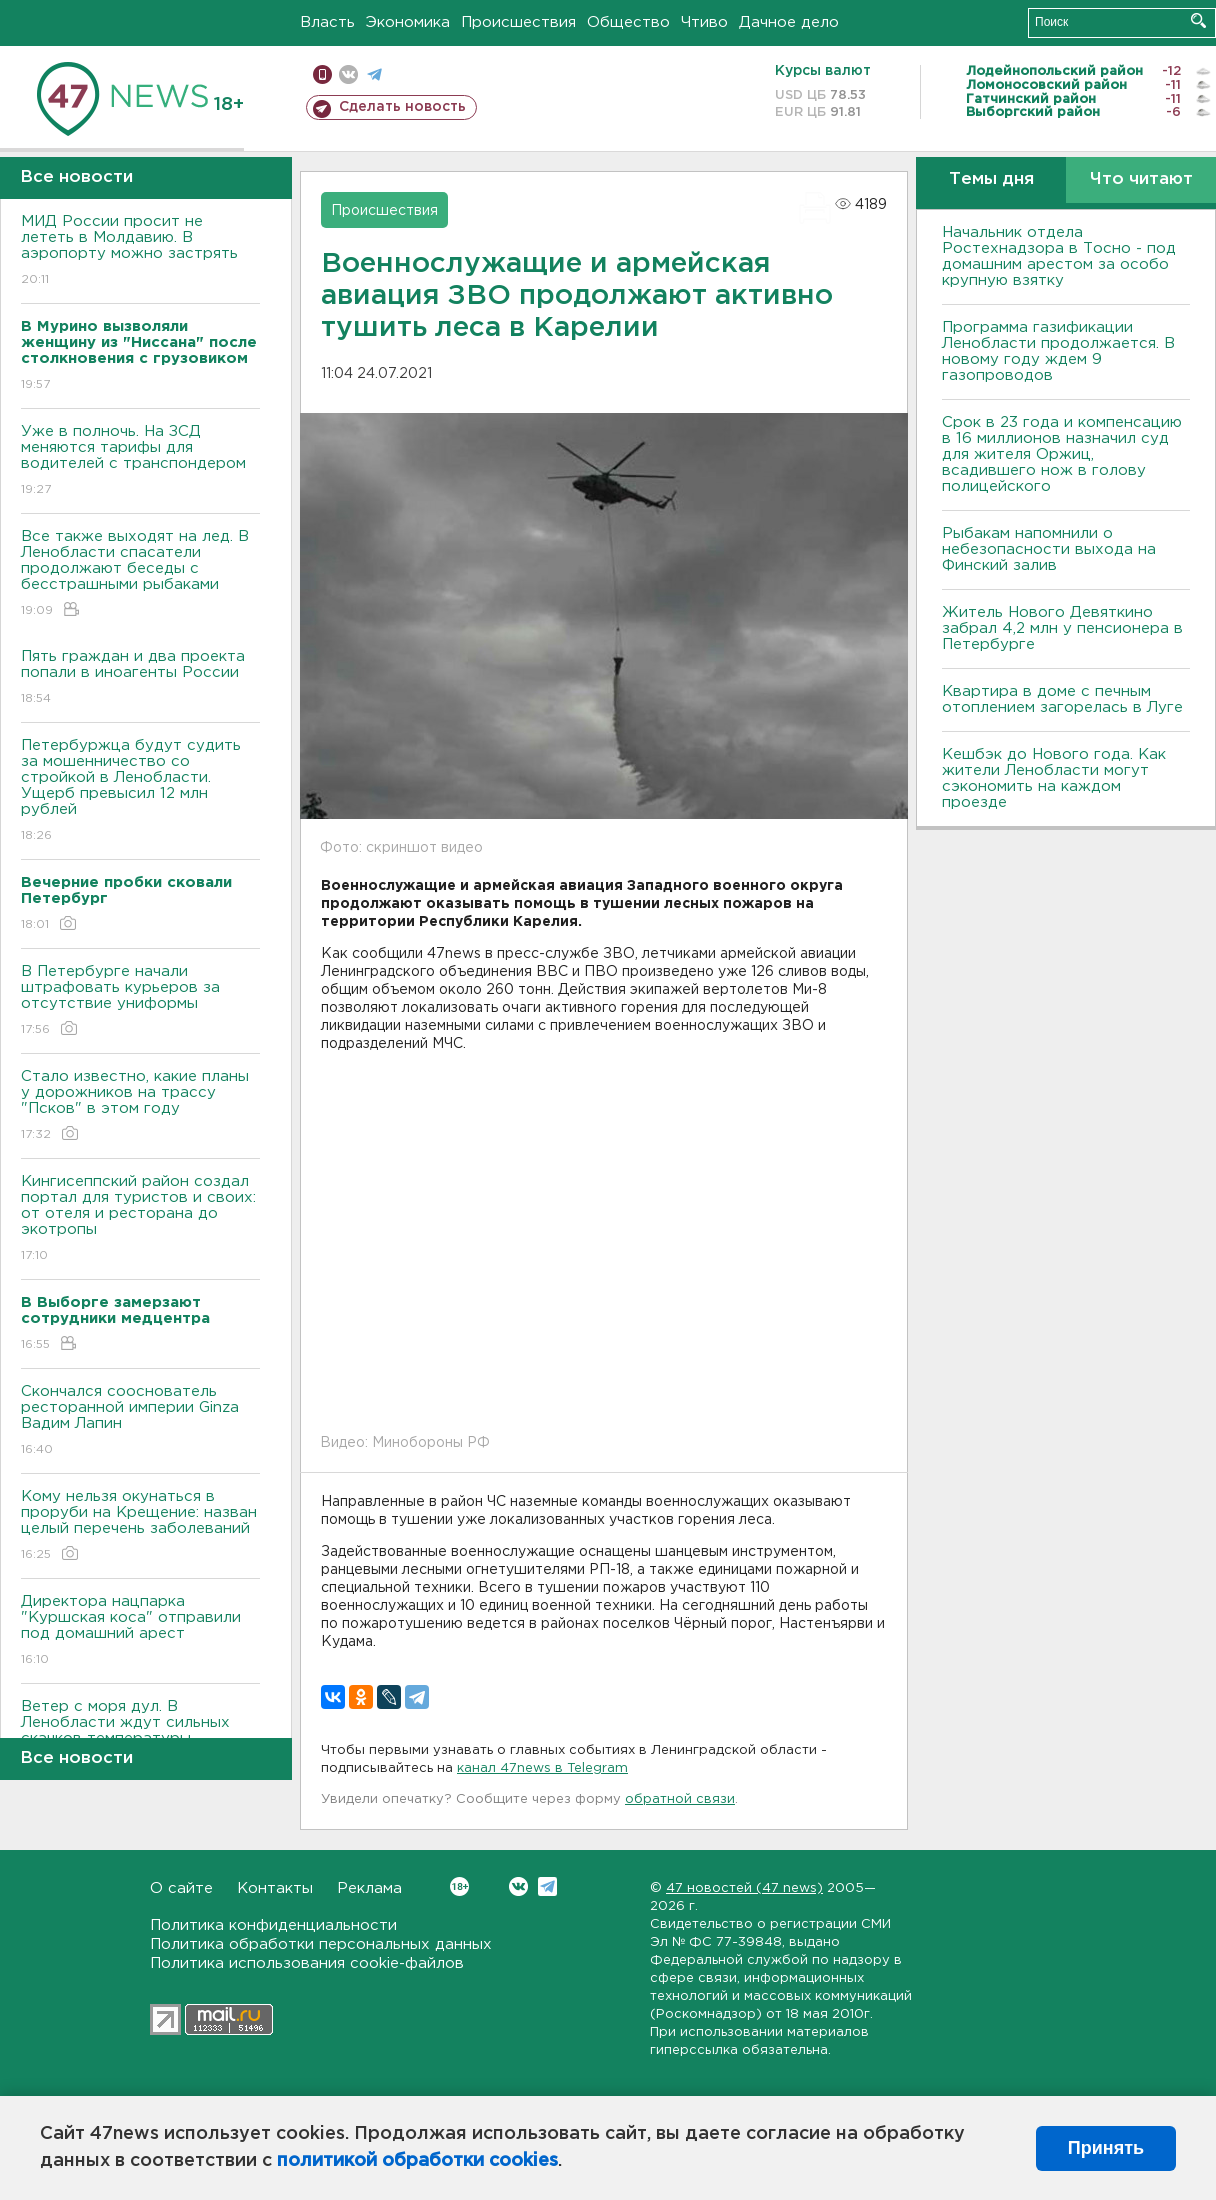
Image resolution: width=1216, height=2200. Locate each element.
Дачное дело (789, 22)
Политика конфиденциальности (273, 1925)
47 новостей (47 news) (744, 1888)
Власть (327, 22)
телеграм (374, 74)
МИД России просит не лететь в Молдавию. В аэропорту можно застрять (140, 251)
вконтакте (348, 74)
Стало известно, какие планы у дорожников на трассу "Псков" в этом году (140, 1106)
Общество (628, 22)
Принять (1106, 2148)
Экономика (408, 22)
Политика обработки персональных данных (321, 1944)
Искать (1198, 20)
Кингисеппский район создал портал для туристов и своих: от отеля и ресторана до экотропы (140, 1219)
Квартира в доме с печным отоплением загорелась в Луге (1062, 699)
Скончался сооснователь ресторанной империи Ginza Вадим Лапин (140, 1421)
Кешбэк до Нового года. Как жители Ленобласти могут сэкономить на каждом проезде (1054, 778)
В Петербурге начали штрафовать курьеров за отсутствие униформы (140, 1001)
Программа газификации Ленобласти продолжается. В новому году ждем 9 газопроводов (1058, 351)
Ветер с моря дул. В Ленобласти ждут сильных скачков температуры (140, 1736)
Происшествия (518, 22)
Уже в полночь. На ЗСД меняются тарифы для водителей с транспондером (140, 461)
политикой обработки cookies (417, 2161)
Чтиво (704, 22)
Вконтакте (459, 1886)
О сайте (181, 1888)
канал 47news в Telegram (542, 1768)
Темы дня (991, 179)
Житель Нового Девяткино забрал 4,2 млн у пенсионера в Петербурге (1062, 628)
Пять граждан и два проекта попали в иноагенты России (140, 678)
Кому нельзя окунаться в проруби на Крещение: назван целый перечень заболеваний (140, 1526)
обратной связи (680, 1799)
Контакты (275, 1888)
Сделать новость (402, 107)
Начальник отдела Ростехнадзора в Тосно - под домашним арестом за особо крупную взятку (1059, 256)
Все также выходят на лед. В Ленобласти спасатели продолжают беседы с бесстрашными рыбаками (140, 574)
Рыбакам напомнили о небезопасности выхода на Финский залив (1049, 549)
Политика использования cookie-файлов (307, 1963)
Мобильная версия (322, 74)
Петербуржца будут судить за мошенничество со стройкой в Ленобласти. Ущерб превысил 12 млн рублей (140, 791)
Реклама (369, 1888)
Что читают (1141, 179)
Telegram (547, 1886)
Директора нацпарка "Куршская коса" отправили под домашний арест (140, 1631)
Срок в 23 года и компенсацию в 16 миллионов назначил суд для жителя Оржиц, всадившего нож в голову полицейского (1062, 454)
